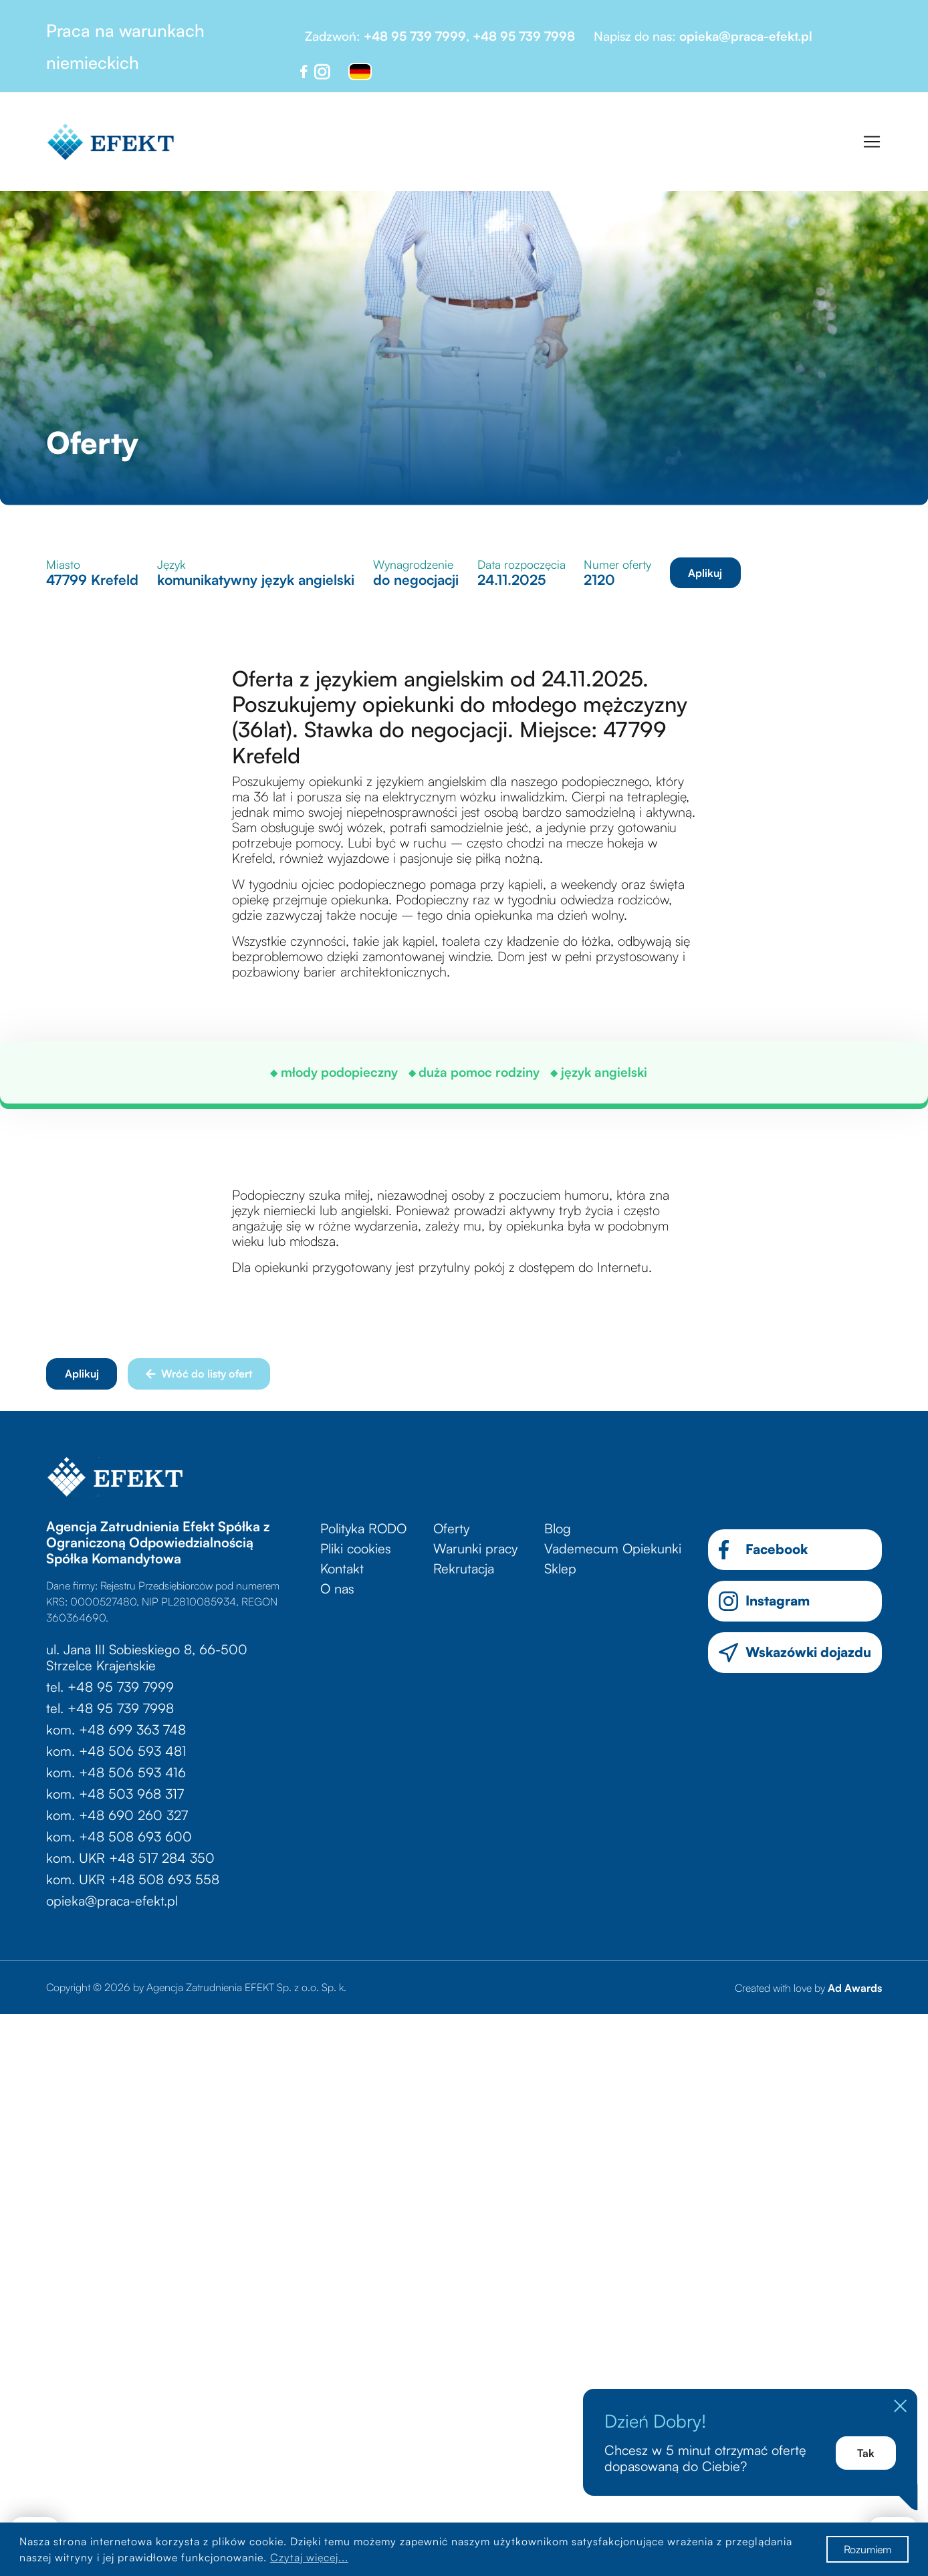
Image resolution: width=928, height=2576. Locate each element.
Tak (866, 2453)
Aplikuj (705, 572)
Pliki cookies (355, 1548)
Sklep (560, 1568)
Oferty (451, 1528)
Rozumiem (867, 2549)
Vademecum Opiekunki (612, 1548)
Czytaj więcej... (309, 2557)
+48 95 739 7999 (415, 36)
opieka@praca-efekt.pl (745, 36)
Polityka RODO (363, 1528)
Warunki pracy (475, 1548)
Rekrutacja (463, 1568)
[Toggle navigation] (872, 142)
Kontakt (342, 1568)
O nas (337, 1588)
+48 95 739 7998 (524, 36)
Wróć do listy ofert (199, 1373)
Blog (557, 1528)
